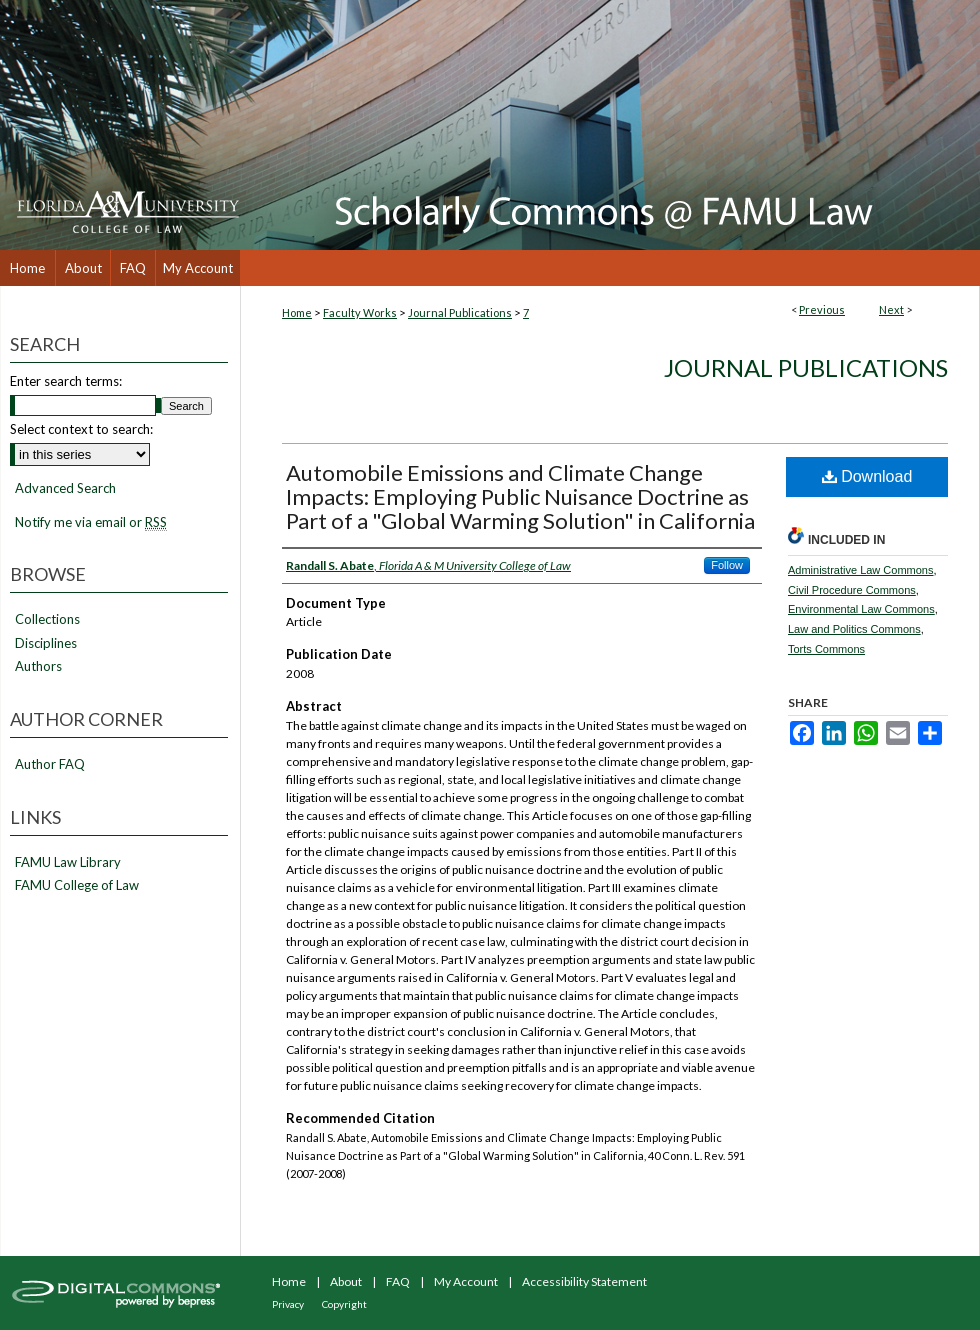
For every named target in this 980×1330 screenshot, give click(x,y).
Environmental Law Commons (861, 609)
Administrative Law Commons (861, 570)
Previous (822, 309)
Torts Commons (826, 649)
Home (297, 312)
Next (891, 309)
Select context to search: (81, 429)
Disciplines (46, 643)
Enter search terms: (66, 381)
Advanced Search (65, 488)
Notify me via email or (91, 523)
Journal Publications (460, 312)
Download (867, 476)
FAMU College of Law (77, 885)
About (346, 1281)
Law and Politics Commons (854, 629)
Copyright (344, 1304)
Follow (727, 565)
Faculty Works (360, 312)
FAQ (398, 1281)
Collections (47, 619)
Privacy (288, 1304)
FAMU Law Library (68, 862)
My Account (466, 1281)
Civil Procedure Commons (852, 590)
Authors (38, 666)
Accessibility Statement (584, 1281)
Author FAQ (50, 764)
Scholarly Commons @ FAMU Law (610, 125)
